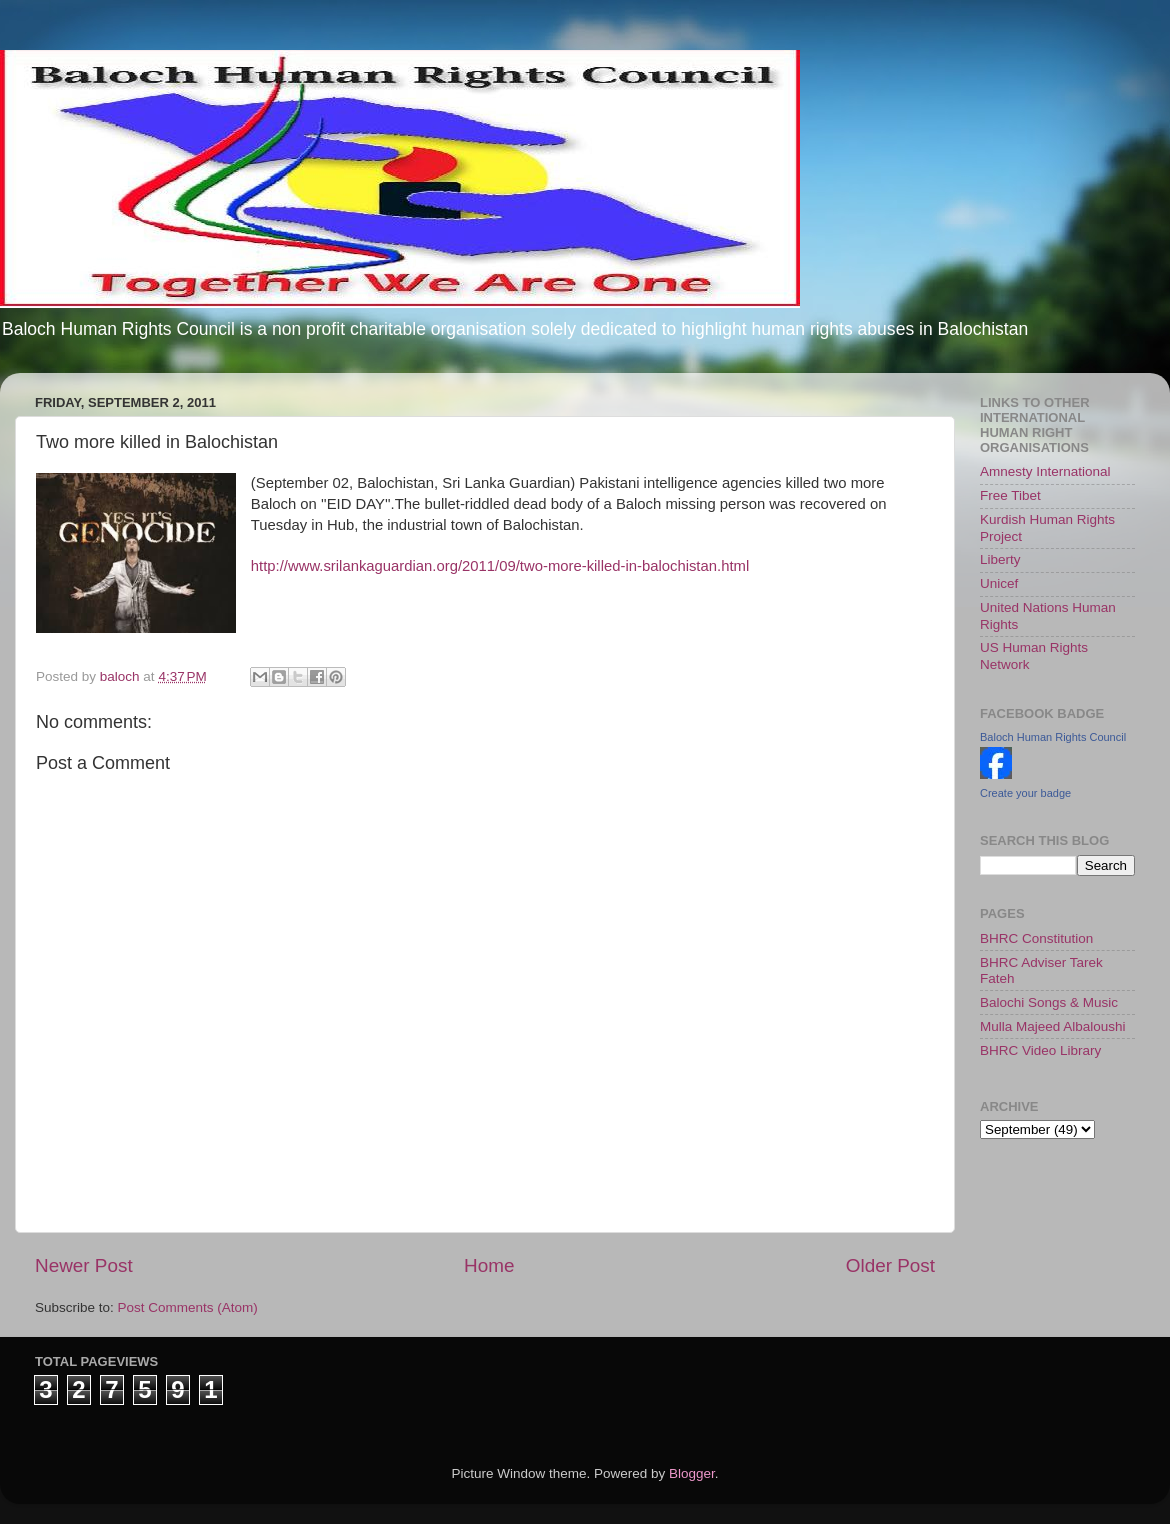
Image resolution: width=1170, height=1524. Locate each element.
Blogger (692, 1473)
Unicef (999, 583)
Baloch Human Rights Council (1053, 737)
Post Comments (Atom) (188, 1307)
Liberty (1000, 559)
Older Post (890, 1265)
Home (489, 1265)
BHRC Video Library (1040, 1050)
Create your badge (1025, 793)
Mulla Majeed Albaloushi (1053, 1026)
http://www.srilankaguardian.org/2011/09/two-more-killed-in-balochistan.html (500, 566)
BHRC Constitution (1036, 938)
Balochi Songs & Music (1049, 1002)
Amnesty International (1045, 471)
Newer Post (84, 1265)
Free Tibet (1010, 495)
